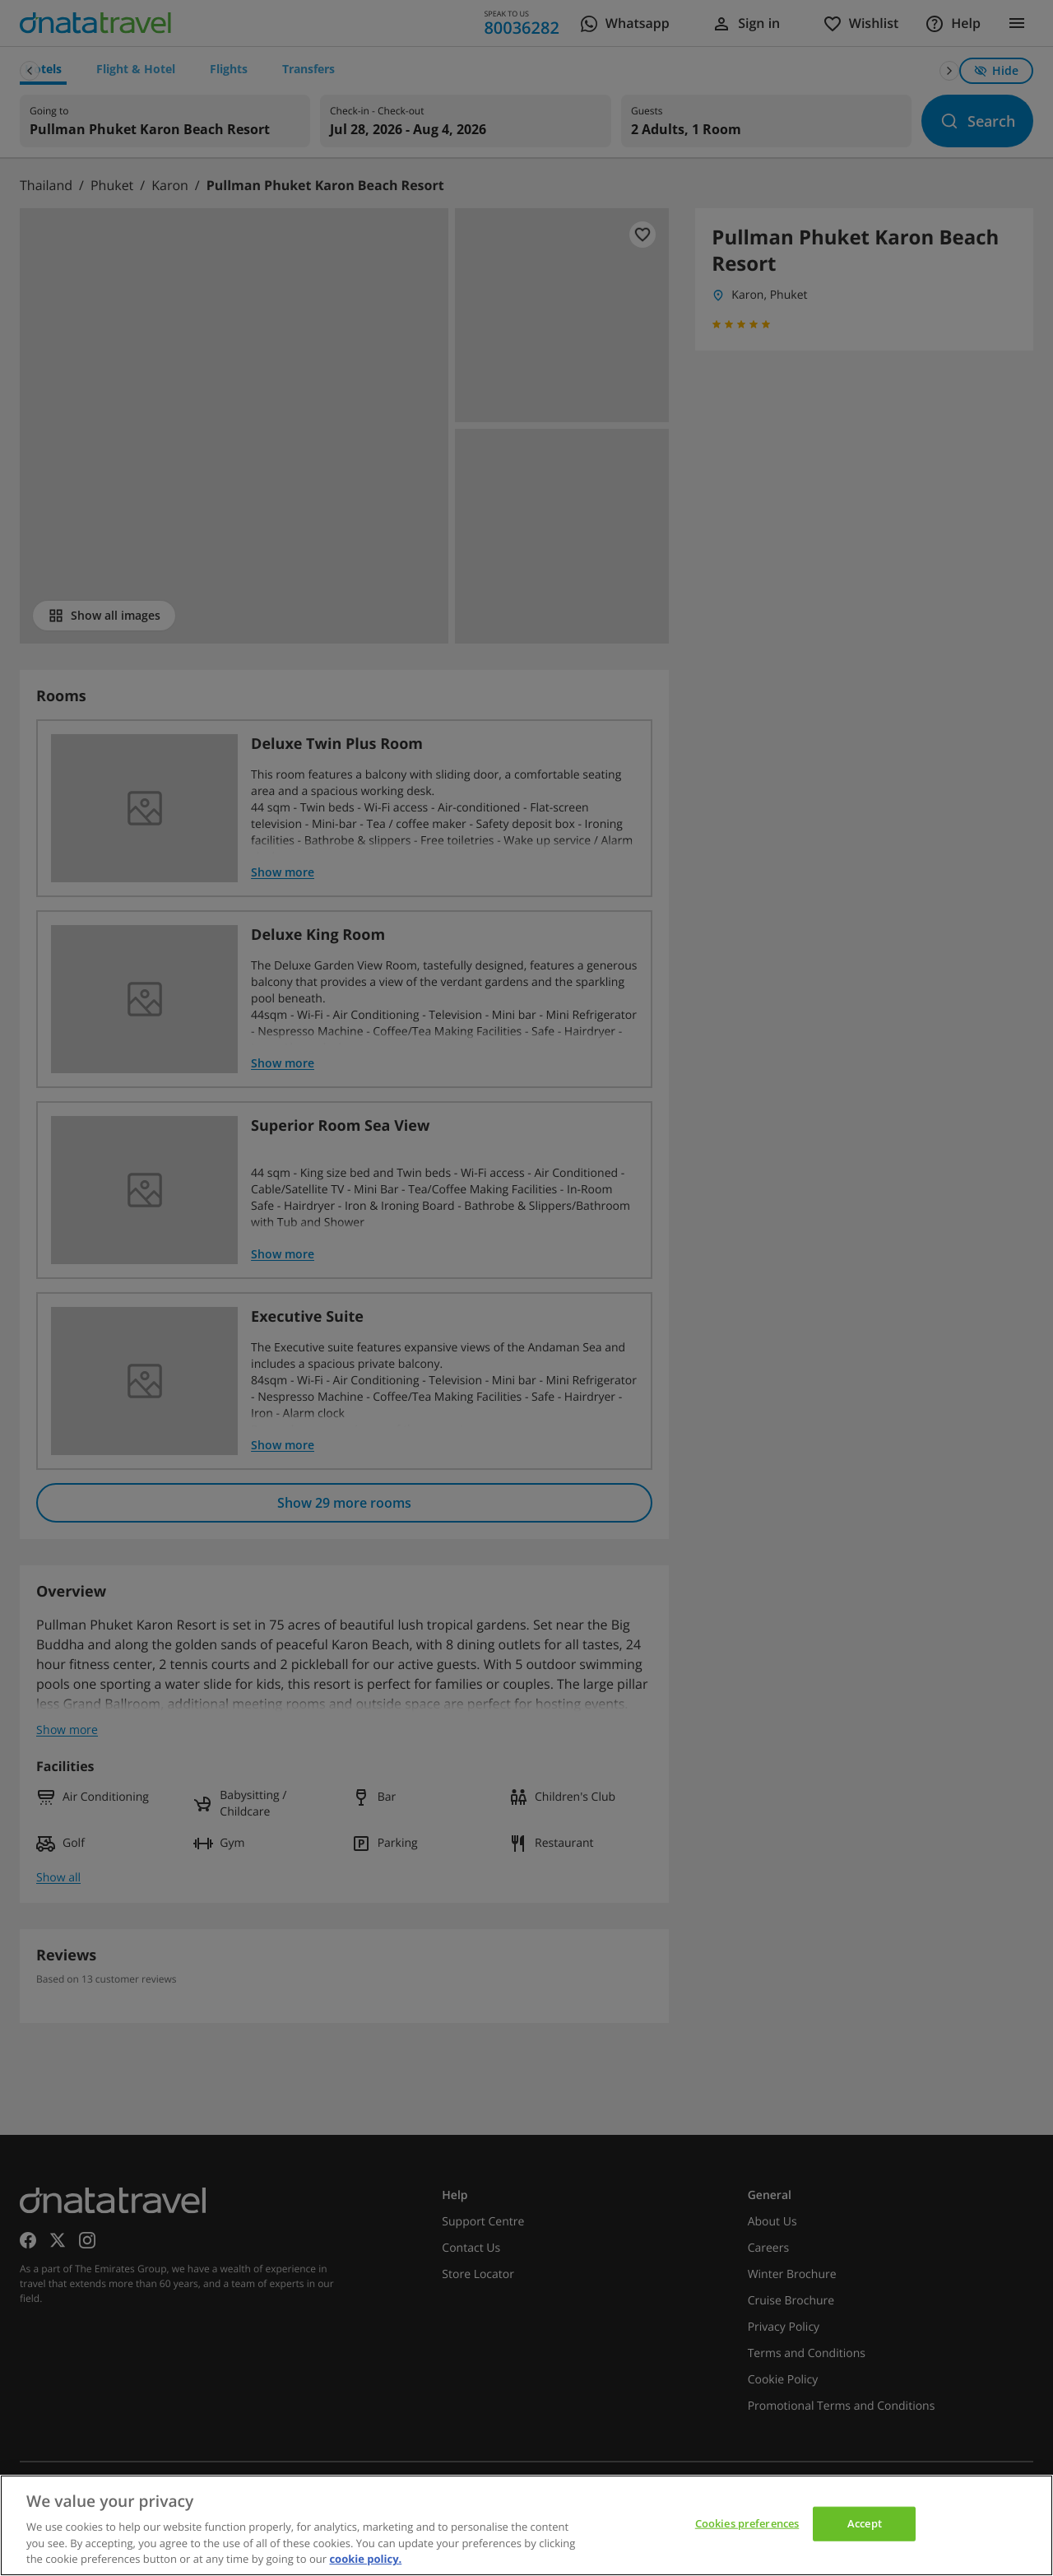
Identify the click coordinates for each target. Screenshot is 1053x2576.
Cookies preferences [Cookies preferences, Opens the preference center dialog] (747, 2523)
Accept (864, 2523)
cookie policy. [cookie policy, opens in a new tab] (365, 2558)
